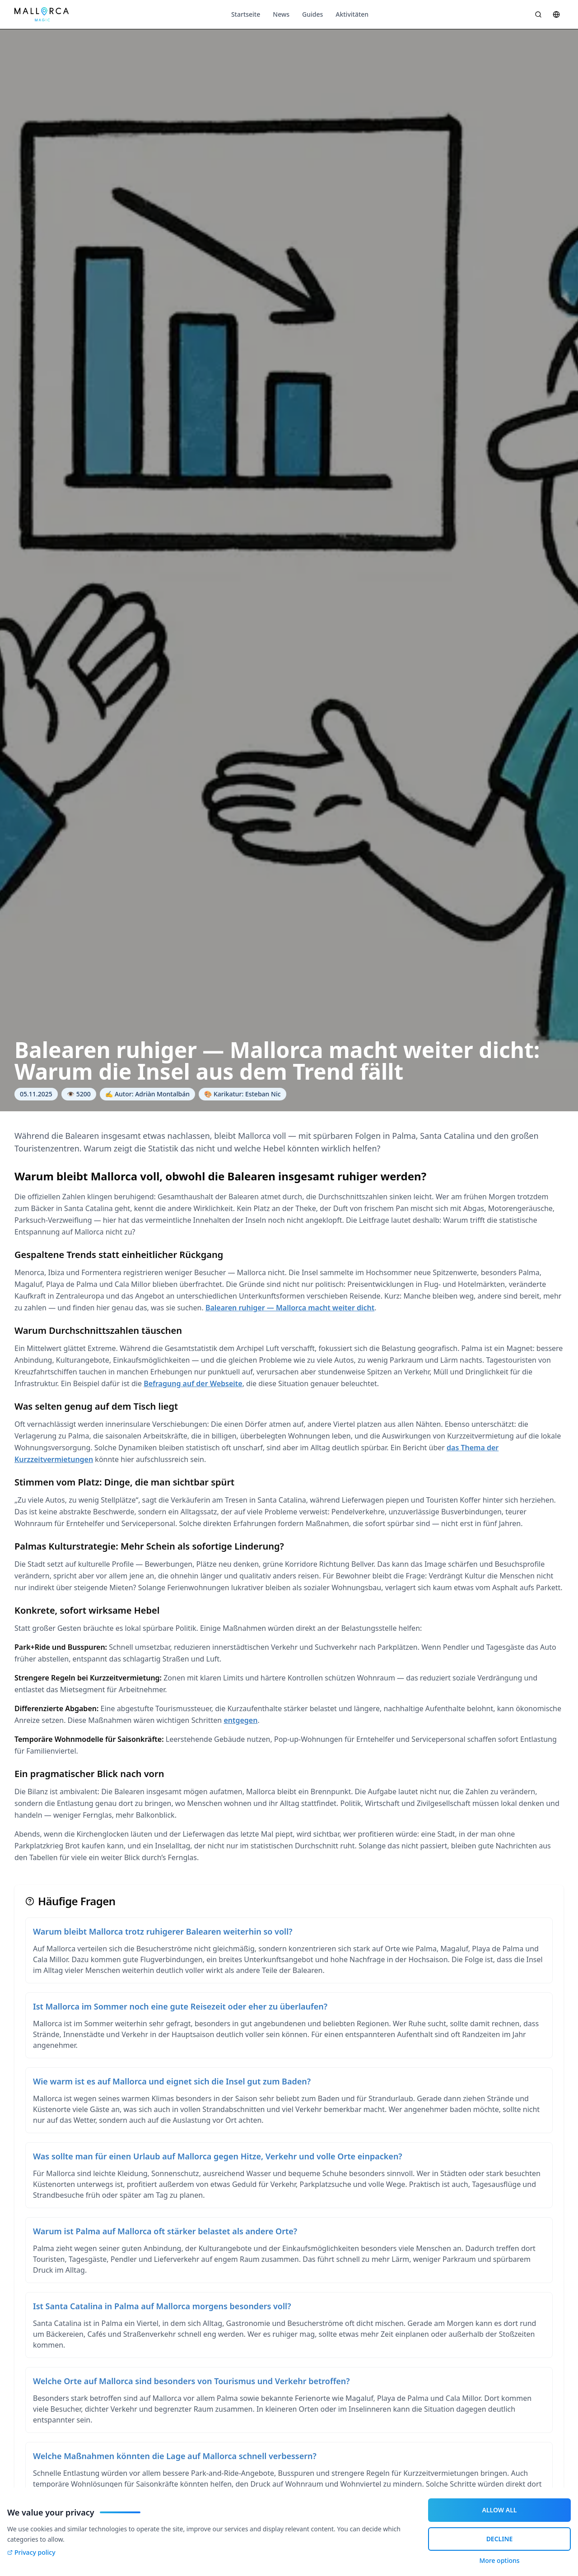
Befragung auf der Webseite (193, 1383)
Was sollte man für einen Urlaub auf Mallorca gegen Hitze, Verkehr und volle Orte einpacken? (217, 2156)
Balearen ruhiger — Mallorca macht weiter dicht (289, 1308)
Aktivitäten (352, 14)
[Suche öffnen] (538, 14)
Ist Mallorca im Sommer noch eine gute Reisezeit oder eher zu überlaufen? (180, 2006)
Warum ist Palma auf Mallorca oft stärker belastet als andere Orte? (165, 2231)
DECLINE (499, 2538)
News (281, 14)
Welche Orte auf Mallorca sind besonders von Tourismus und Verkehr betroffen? (191, 2381)
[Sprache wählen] (556, 14)
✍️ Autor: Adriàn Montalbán (147, 1094)
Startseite (245, 14)
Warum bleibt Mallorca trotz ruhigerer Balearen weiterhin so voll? (163, 1931)
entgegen (240, 1720)
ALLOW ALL (499, 2510)
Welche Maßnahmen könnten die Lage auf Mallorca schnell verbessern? (175, 2456)
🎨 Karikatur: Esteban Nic (242, 1094)
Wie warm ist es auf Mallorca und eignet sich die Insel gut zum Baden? (172, 2081)
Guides (312, 14)
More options (499, 2560)
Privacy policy (31, 2552)
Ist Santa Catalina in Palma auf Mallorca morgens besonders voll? (162, 2306)
